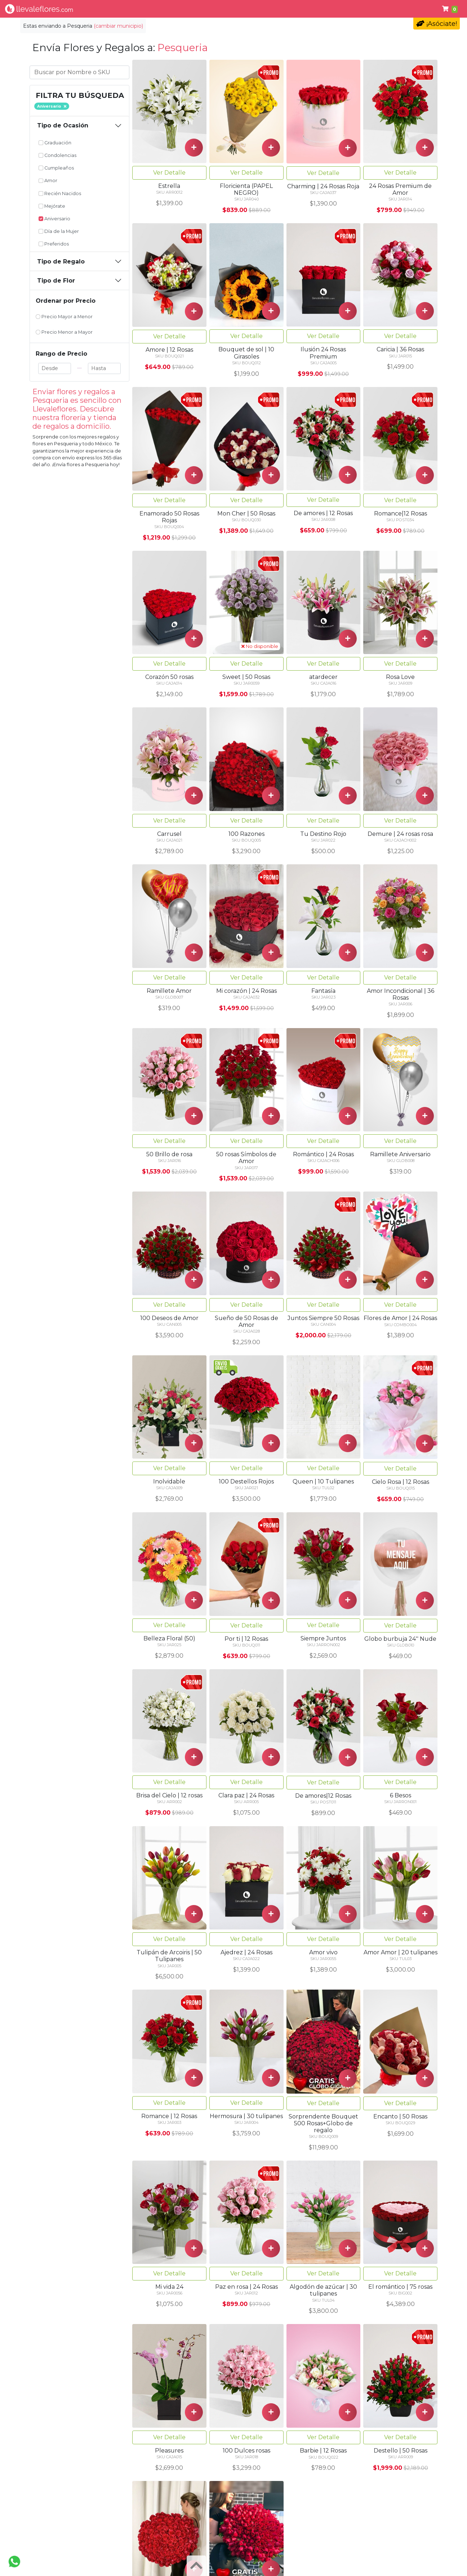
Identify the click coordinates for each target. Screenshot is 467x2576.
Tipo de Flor (137, 9)
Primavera (356, 9)
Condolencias (263, 9)
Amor (48, 180)
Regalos (221, 9)
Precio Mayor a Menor (64, 316)
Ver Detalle (169, 172)
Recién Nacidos (60, 193)
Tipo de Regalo (61, 261)
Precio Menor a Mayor (64, 332)
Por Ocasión (182, 9)
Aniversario (54, 218)
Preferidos (54, 244)
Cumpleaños (311, 9)
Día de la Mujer (59, 231)
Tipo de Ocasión (62, 125)
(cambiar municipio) (118, 26)
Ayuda (391, 9)
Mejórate (52, 206)
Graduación (55, 142)
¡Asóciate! (436, 24)
